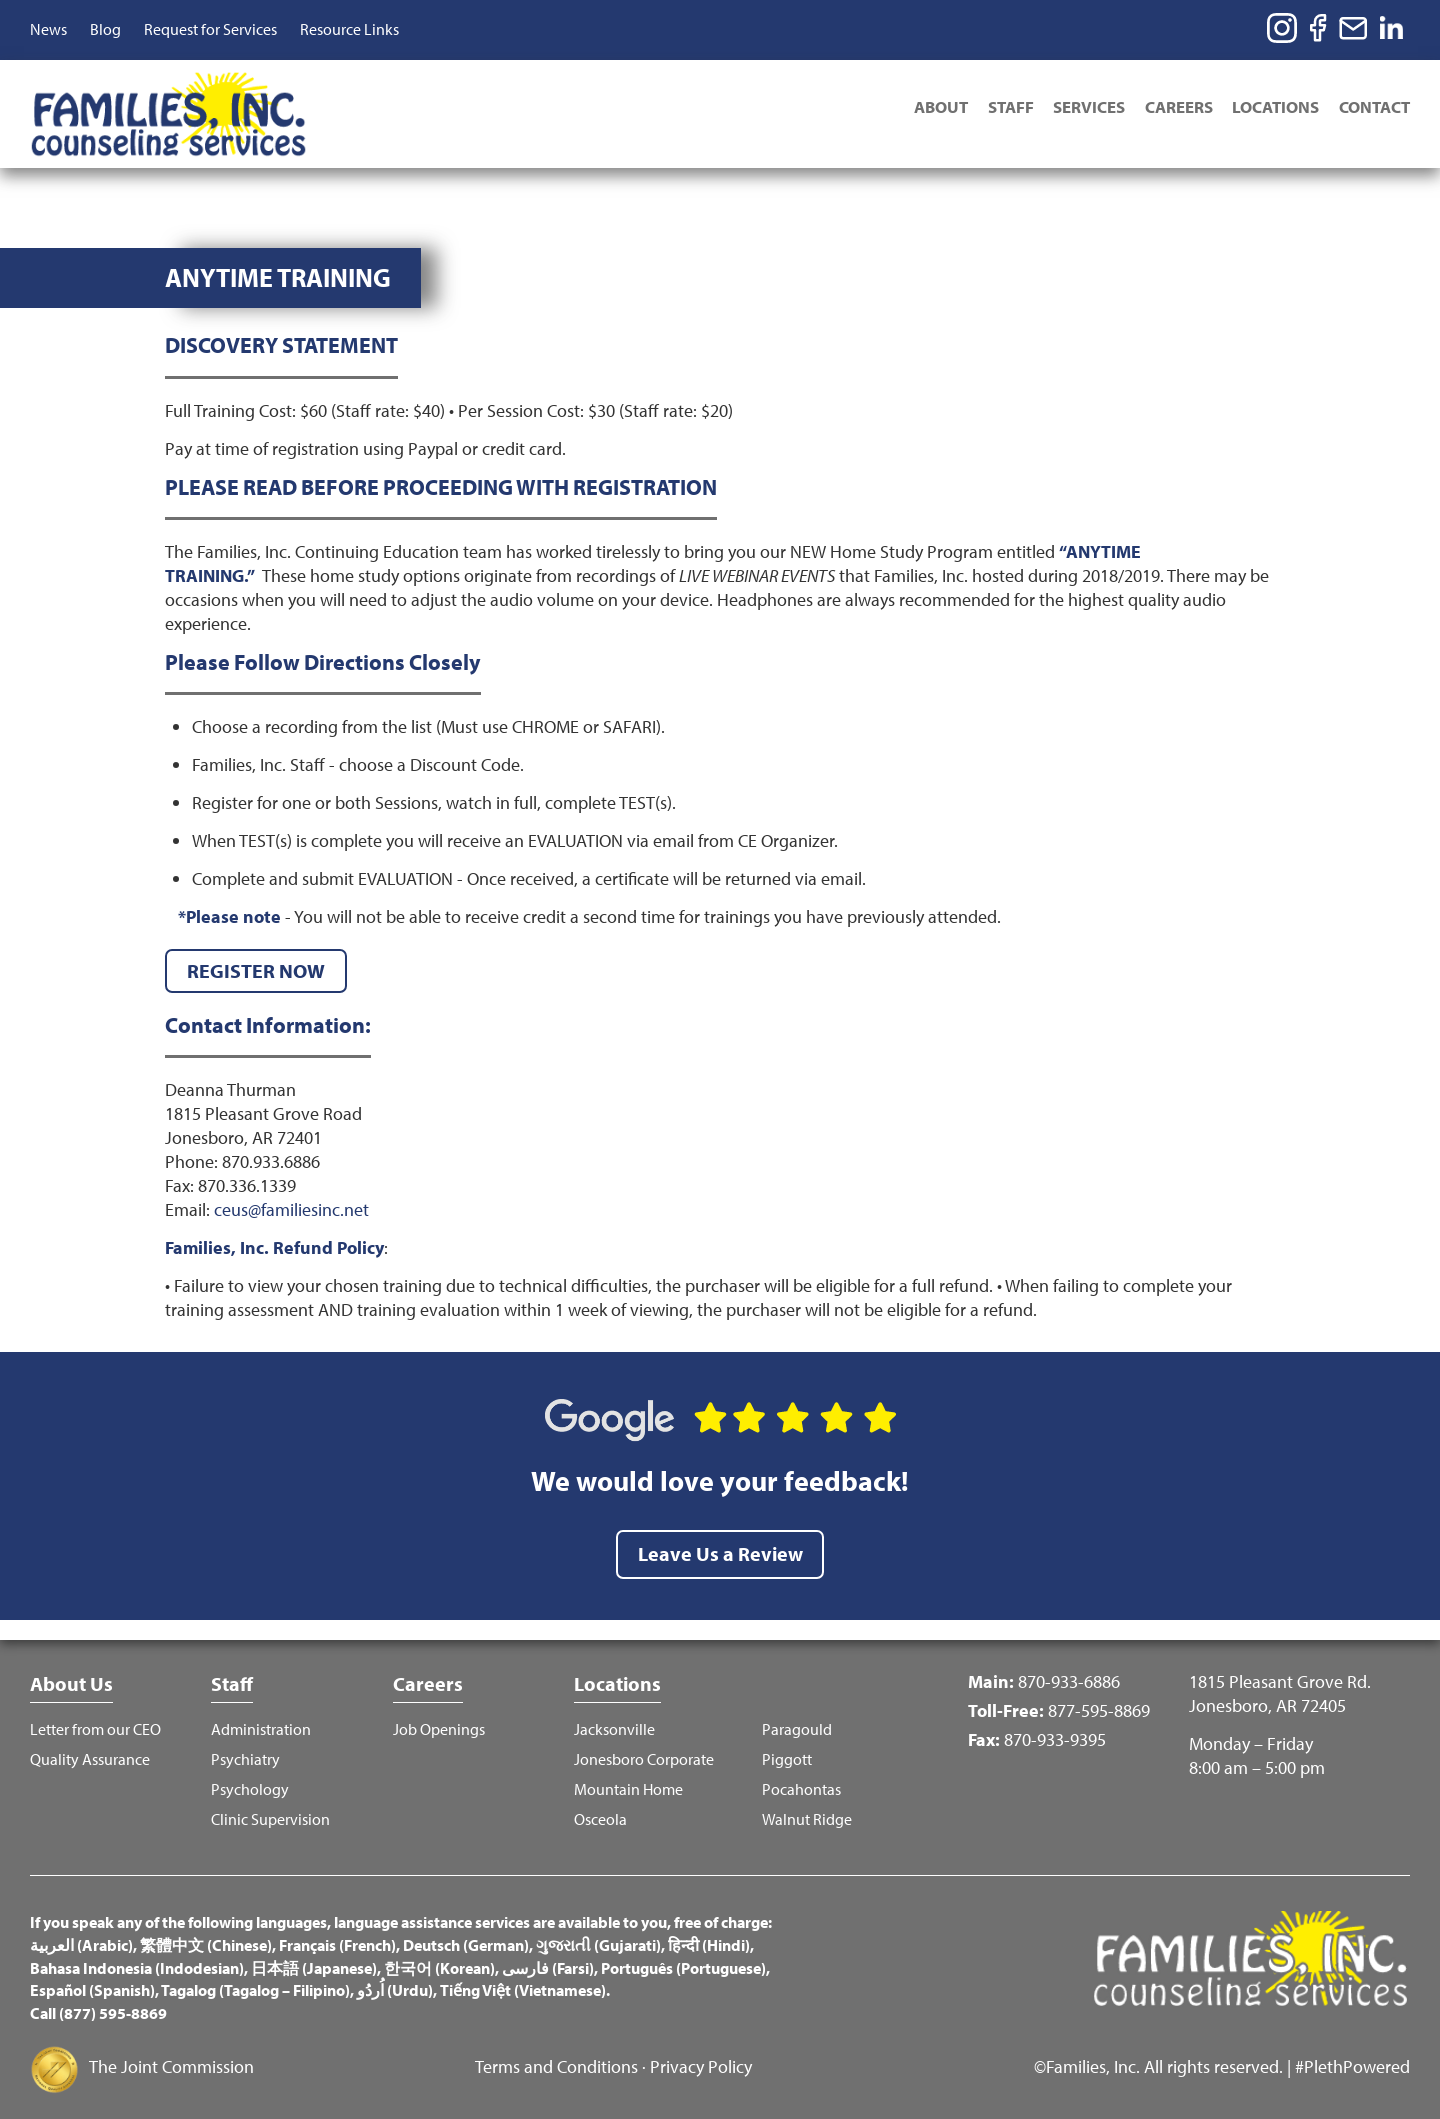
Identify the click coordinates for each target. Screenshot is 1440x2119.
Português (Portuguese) (683, 1961)
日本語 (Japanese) (314, 1961)
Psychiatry (245, 1752)
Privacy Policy (701, 2060)
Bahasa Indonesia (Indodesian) (137, 1961)
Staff (1009, 106)
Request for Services (210, 29)
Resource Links (349, 29)
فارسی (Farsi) (548, 1961)
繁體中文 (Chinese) (206, 1938)
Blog (105, 29)
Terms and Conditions (556, 2060)
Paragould (797, 1722)
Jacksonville (614, 1722)
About (939, 106)
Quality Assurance (90, 1752)
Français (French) (337, 1938)
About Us (71, 1676)
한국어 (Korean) (439, 1961)
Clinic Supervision (270, 1812)
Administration (261, 1722)
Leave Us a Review (720, 1546)
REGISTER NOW (256, 963)
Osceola (600, 1812)
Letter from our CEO (95, 1722)
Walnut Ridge (807, 1812)
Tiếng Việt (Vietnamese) (523, 1984)
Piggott (787, 1752)
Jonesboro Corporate (644, 1752)
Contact (1374, 106)
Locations (1275, 106)
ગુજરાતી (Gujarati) (598, 1938)
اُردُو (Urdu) (395, 1984)
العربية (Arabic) (81, 1938)
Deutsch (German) (466, 1938)
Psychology (250, 1782)
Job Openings (439, 1722)
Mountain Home (628, 1782)
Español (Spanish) (92, 1984)
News (48, 29)
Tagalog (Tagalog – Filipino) (255, 1984)
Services (1088, 106)
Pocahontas (801, 1782)
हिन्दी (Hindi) (709, 1938)
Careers (1178, 106)
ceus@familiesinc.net (291, 1202)
